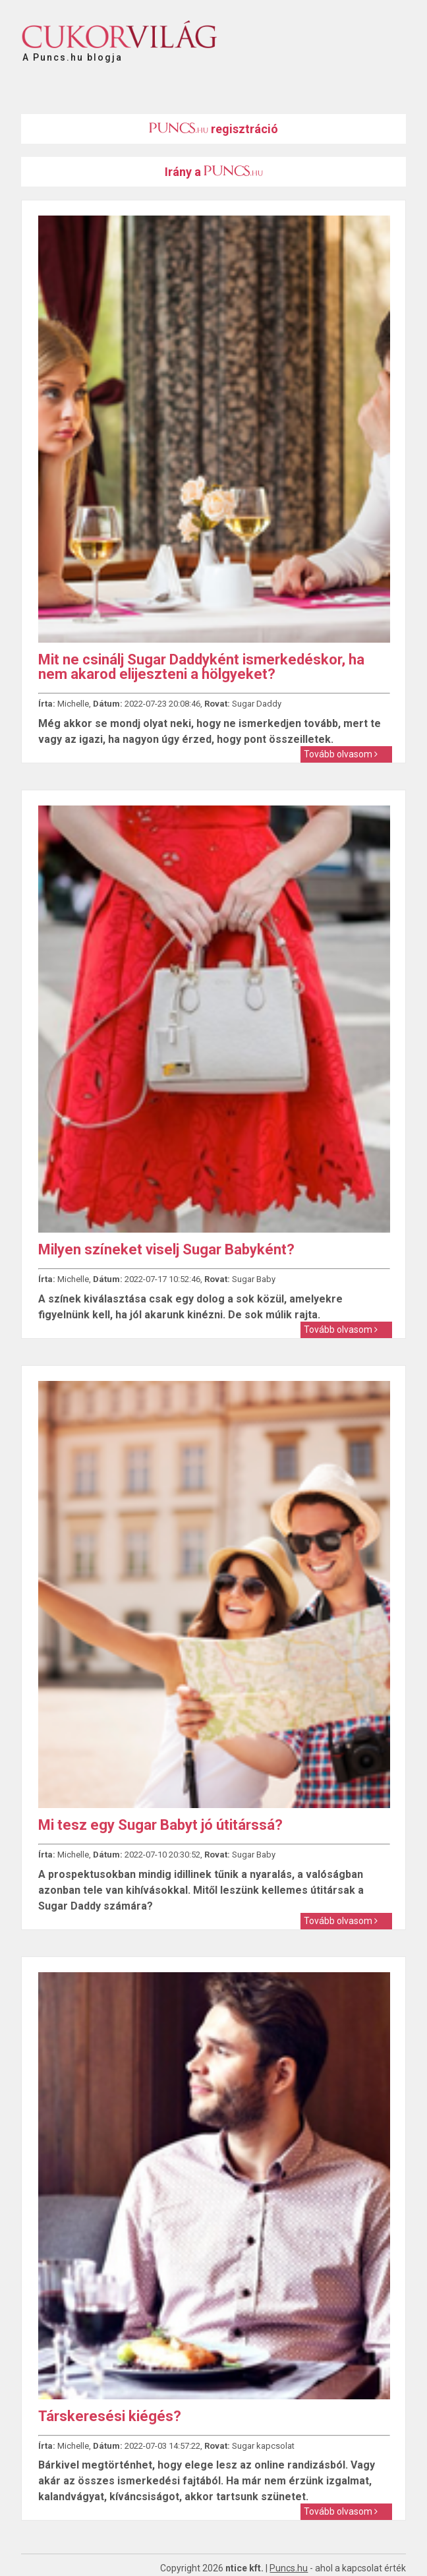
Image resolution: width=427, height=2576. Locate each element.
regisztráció (213, 129)
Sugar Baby (253, 1279)
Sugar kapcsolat (263, 2446)
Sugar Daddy (256, 704)
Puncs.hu (289, 2568)
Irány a (214, 172)
